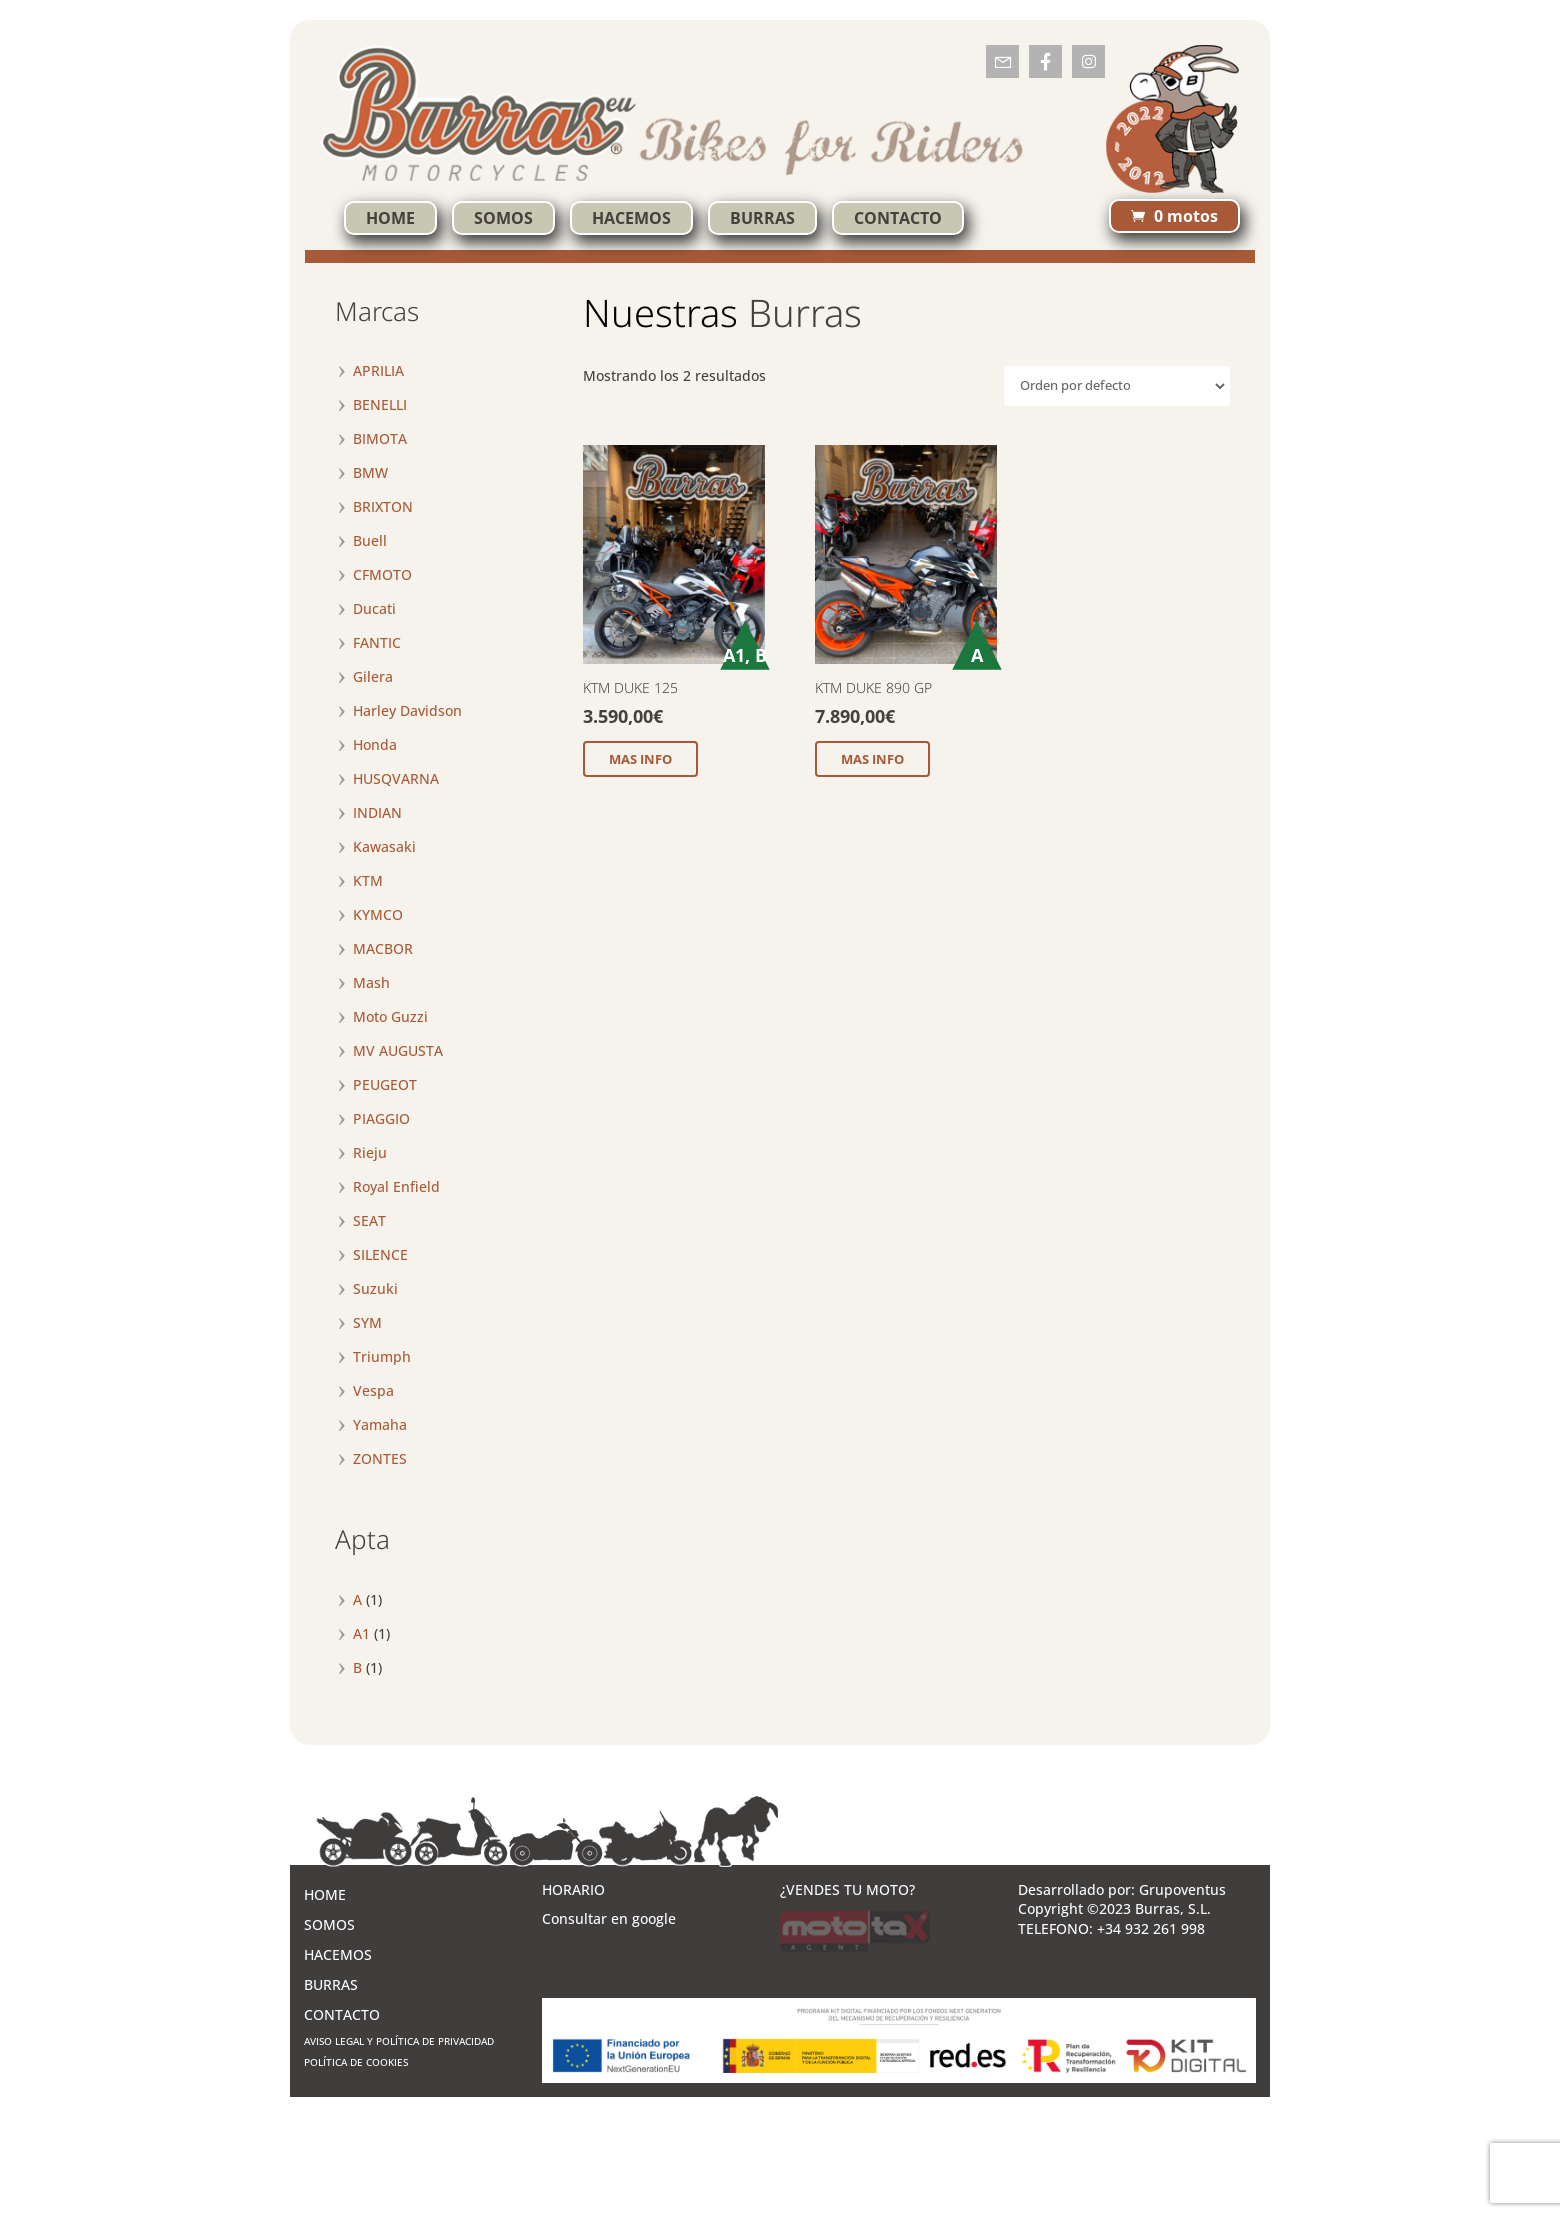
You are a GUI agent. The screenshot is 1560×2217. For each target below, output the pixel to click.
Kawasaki (384, 846)
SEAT (369, 1220)
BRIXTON (383, 506)
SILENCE (380, 1254)
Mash (371, 982)
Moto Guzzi (390, 1016)
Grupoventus (1182, 1889)
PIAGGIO (381, 1118)
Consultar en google (609, 1918)
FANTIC (377, 642)
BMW (370, 472)
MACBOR (383, 948)
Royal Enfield (396, 1186)
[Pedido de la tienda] (1117, 386)
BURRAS (762, 218)
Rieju (370, 1152)
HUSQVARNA (396, 778)
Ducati (374, 608)
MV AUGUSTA (398, 1050)
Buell (370, 540)
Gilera (373, 676)
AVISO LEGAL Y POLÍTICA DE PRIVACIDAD (399, 2041)
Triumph (382, 1356)
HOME (390, 218)
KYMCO (378, 914)
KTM (368, 880)
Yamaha (380, 1424)
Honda (375, 744)
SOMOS (503, 218)
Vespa (373, 1390)
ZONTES (380, 1458)
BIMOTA (380, 438)
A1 (361, 1633)
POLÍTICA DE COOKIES (356, 2062)
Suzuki (375, 1288)
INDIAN (377, 812)
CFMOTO (382, 574)
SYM (367, 1322)
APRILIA (378, 370)
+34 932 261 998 (1151, 1928)
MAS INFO (640, 759)
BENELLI (380, 404)
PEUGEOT (385, 1084)
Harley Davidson (407, 710)
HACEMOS (631, 218)
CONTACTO (898, 218)
